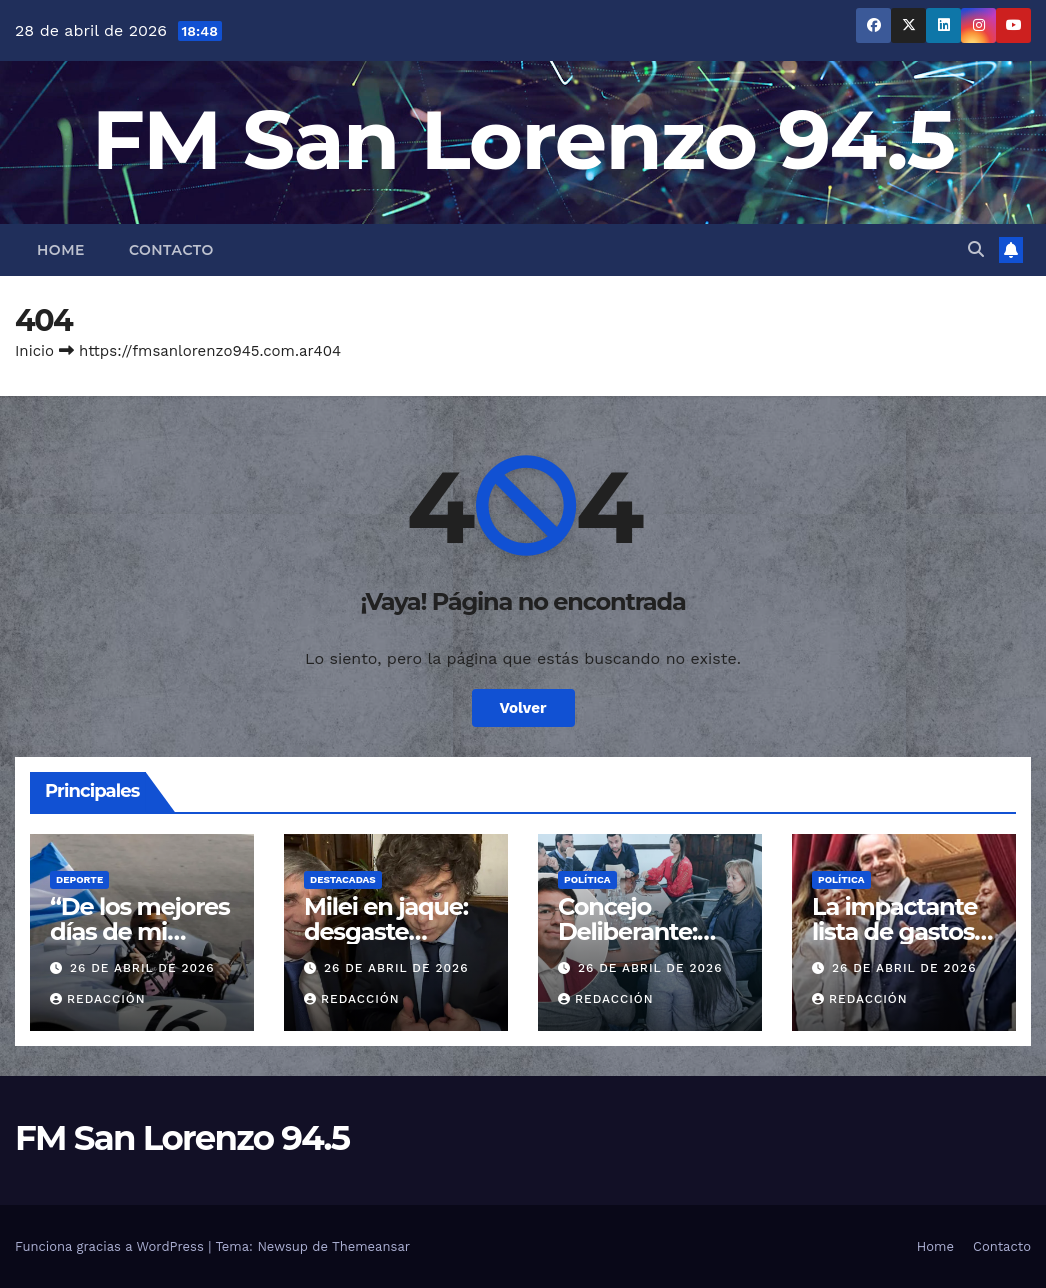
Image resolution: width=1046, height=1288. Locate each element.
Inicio (34, 351)
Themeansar (371, 1246)
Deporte (79, 879)
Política (587, 879)
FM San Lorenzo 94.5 (523, 139)
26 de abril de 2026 (142, 968)
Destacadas (343, 879)
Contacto (171, 250)
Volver (523, 708)
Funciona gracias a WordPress (111, 1246)
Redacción (98, 999)
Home (61, 250)
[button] (976, 249)
